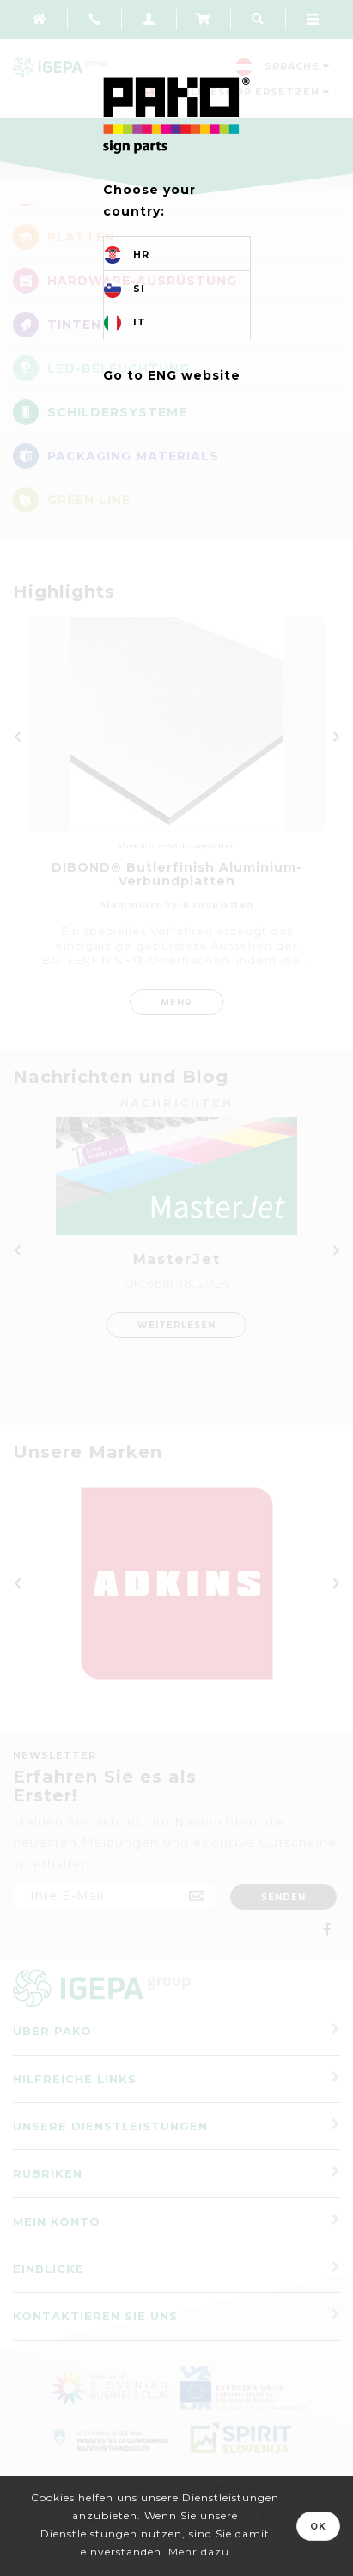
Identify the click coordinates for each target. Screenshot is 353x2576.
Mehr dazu (198, 2551)
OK (318, 2526)
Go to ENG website (171, 375)
